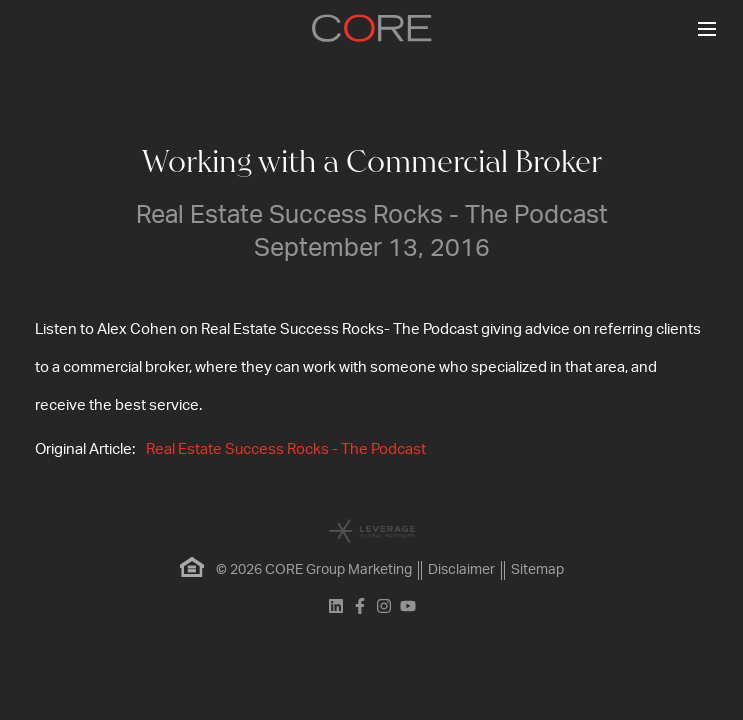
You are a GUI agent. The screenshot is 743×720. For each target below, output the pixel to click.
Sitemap (537, 570)
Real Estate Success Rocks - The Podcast (286, 449)
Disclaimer (461, 570)
